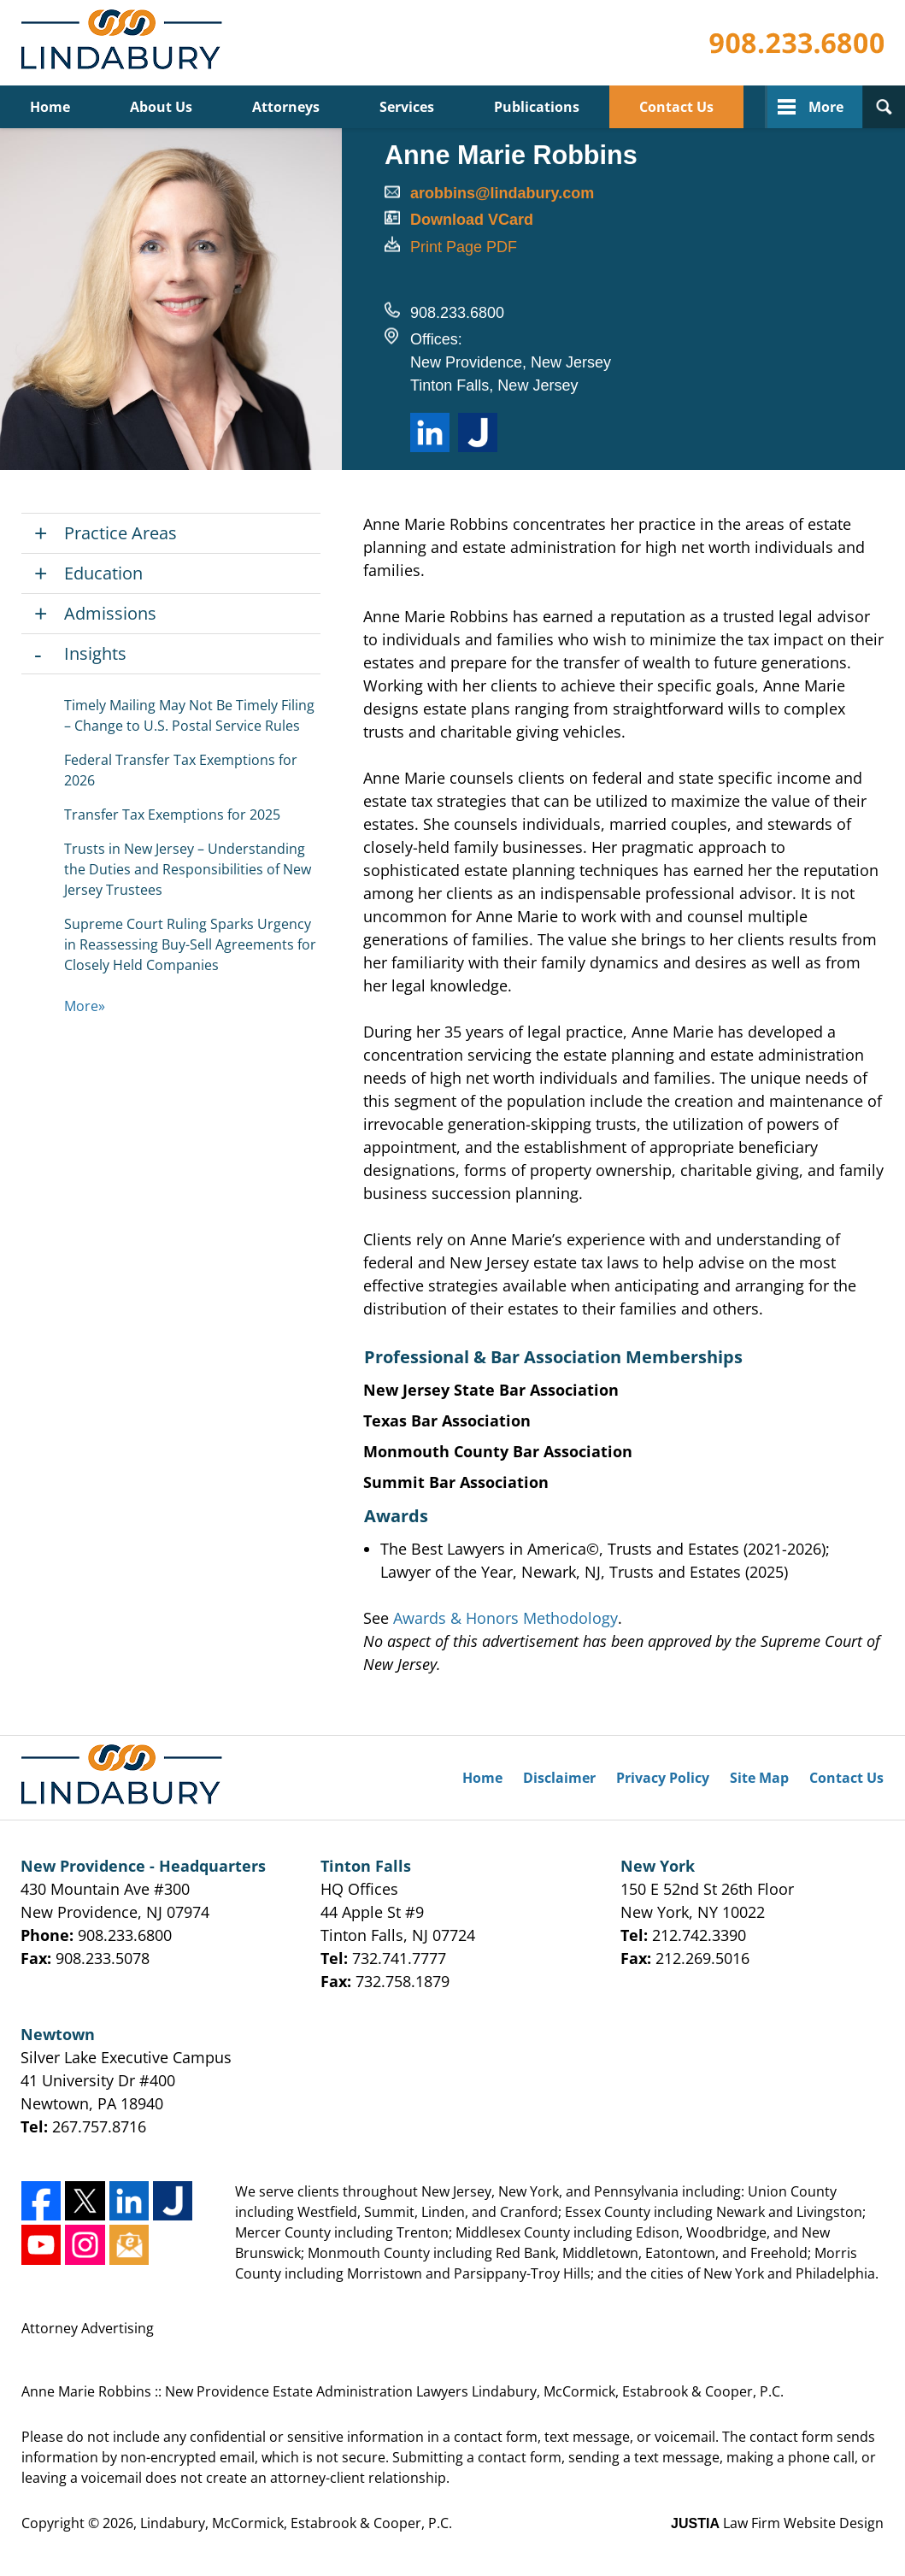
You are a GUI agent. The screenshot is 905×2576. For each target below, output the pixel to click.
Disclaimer (559, 1777)
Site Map (759, 1777)
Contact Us (676, 106)
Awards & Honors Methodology (505, 1618)
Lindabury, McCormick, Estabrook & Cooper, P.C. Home (125, 43)
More (825, 106)
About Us (161, 106)
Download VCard (471, 219)
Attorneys (286, 106)
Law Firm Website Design (777, 2523)
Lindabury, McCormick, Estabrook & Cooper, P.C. (296, 2523)
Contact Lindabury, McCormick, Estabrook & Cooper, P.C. (796, 43)
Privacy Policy (662, 1777)
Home (50, 106)
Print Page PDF (463, 247)
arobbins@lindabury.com (502, 193)
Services (406, 106)
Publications (536, 106)
